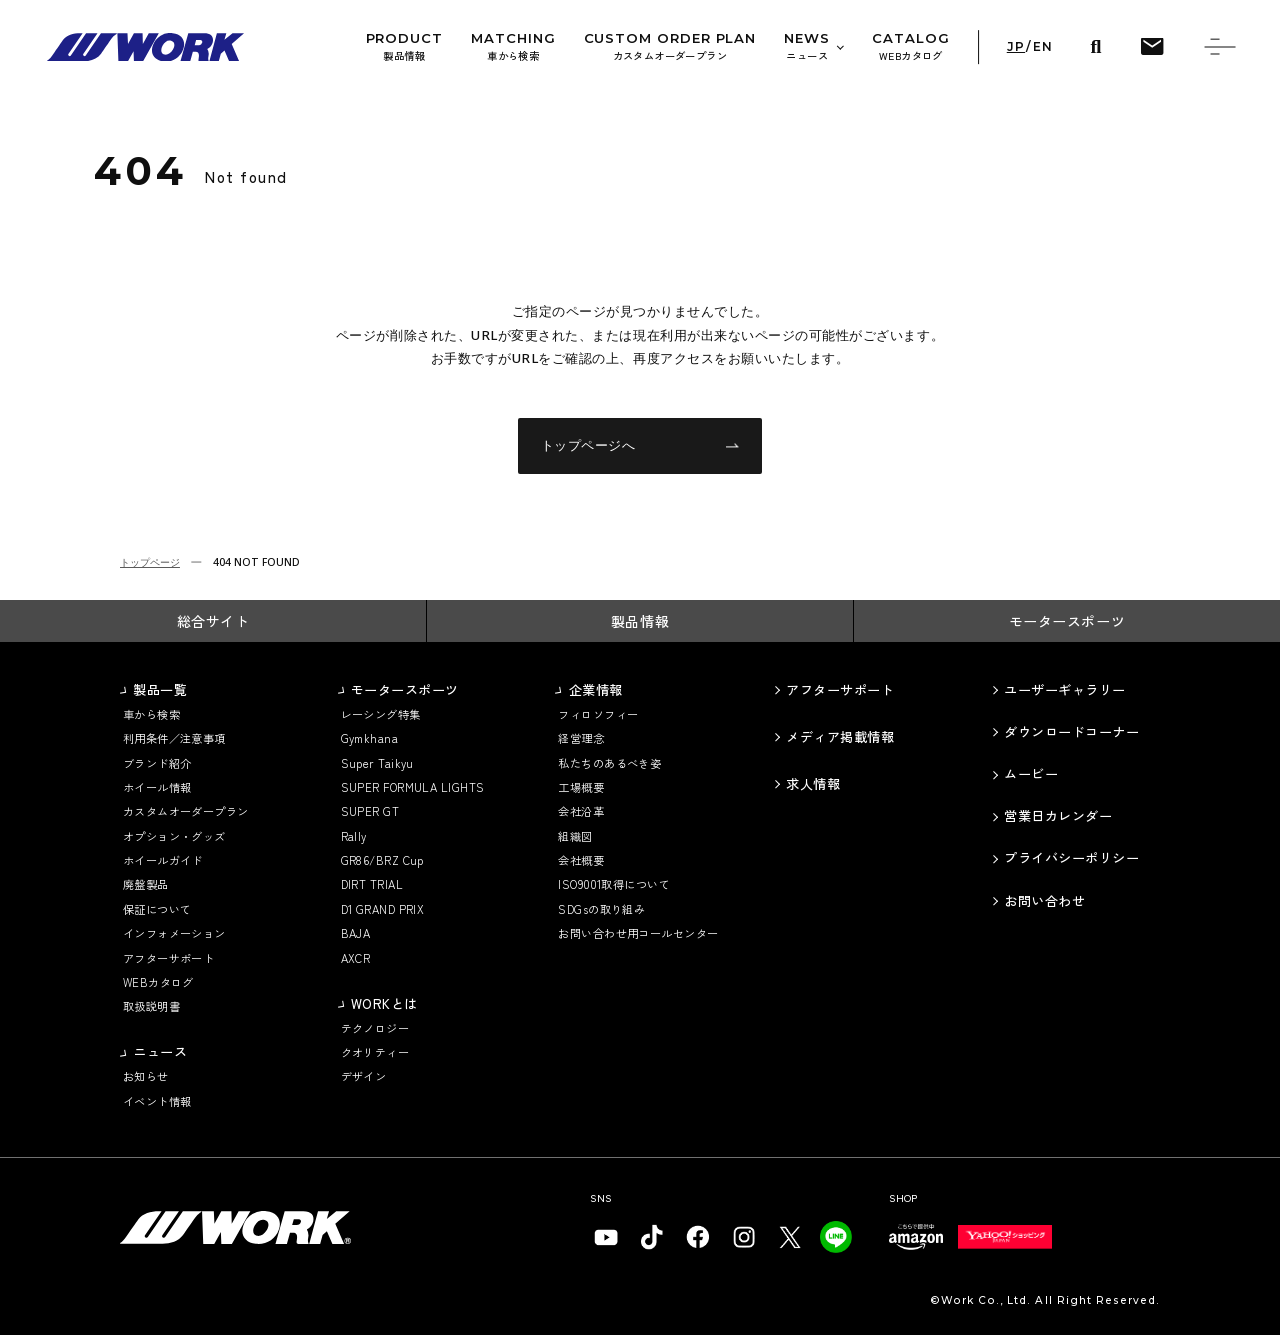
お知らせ (146, 1076)
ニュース (160, 1052)
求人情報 (813, 784)
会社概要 (581, 860)
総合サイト (213, 621)
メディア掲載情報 (840, 737)
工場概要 (581, 787)
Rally (354, 836)
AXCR (356, 958)
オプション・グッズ (174, 836)
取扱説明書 (151, 1006)
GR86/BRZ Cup (382, 860)
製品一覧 (160, 690)
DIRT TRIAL (372, 884)
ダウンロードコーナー (1071, 732)
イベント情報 (157, 1101)
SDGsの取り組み (601, 909)
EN (1043, 47)
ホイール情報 (157, 787)
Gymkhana (370, 738)
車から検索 (151, 714)
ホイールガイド (163, 860)
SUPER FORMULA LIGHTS (413, 787)
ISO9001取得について (614, 884)
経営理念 (581, 738)
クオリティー (375, 1052)
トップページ (150, 562)
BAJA (356, 933)
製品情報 (640, 621)
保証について (157, 909)
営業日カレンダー (1058, 816)
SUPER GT (370, 811)
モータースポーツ (1067, 621)
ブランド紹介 (157, 763)
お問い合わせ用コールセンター (638, 933)
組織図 (575, 836)
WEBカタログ (158, 982)
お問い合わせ (1044, 901)
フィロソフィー (598, 714)
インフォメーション (174, 933)
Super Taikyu (377, 763)
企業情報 (596, 690)
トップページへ (640, 445)
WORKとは (384, 1004)
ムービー (1031, 774)
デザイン (364, 1076)
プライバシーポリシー (1071, 858)
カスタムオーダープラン (186, 811)
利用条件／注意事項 (174, 738)
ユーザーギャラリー (1065, 690)
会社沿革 (581, 811)
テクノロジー (375, 1028)
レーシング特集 (381, 714)
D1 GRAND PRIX (383, 909)
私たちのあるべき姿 (609, 763)
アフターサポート (169, 958)
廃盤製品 (146, 884)
